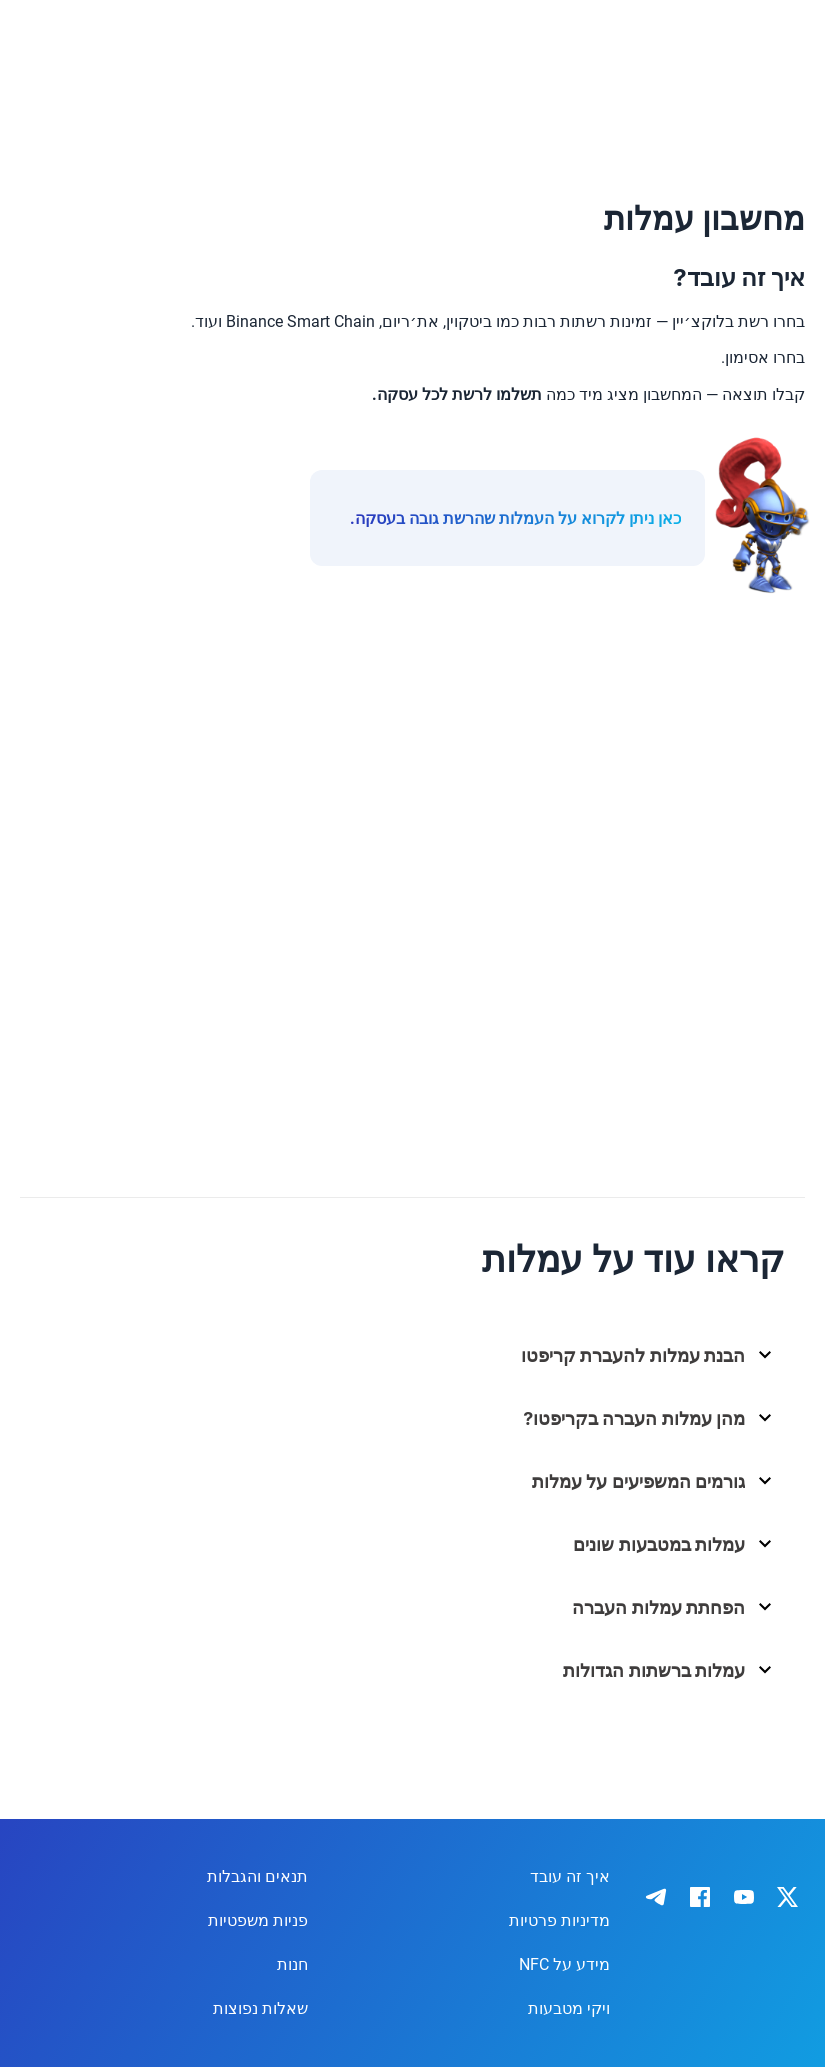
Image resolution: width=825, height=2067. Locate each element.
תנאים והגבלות (257, 1876)
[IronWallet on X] (788, 1897)
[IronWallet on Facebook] (700, 1897)
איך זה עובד (570, 1876)
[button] (420, 1362)
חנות (292, 1964)
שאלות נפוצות (260, 2008)
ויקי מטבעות (569, 2008)
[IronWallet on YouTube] (744, 1897)
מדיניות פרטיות (559, 1920)
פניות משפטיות (258, 1920)
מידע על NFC (564, 1964)
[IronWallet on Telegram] (656, 1897)
